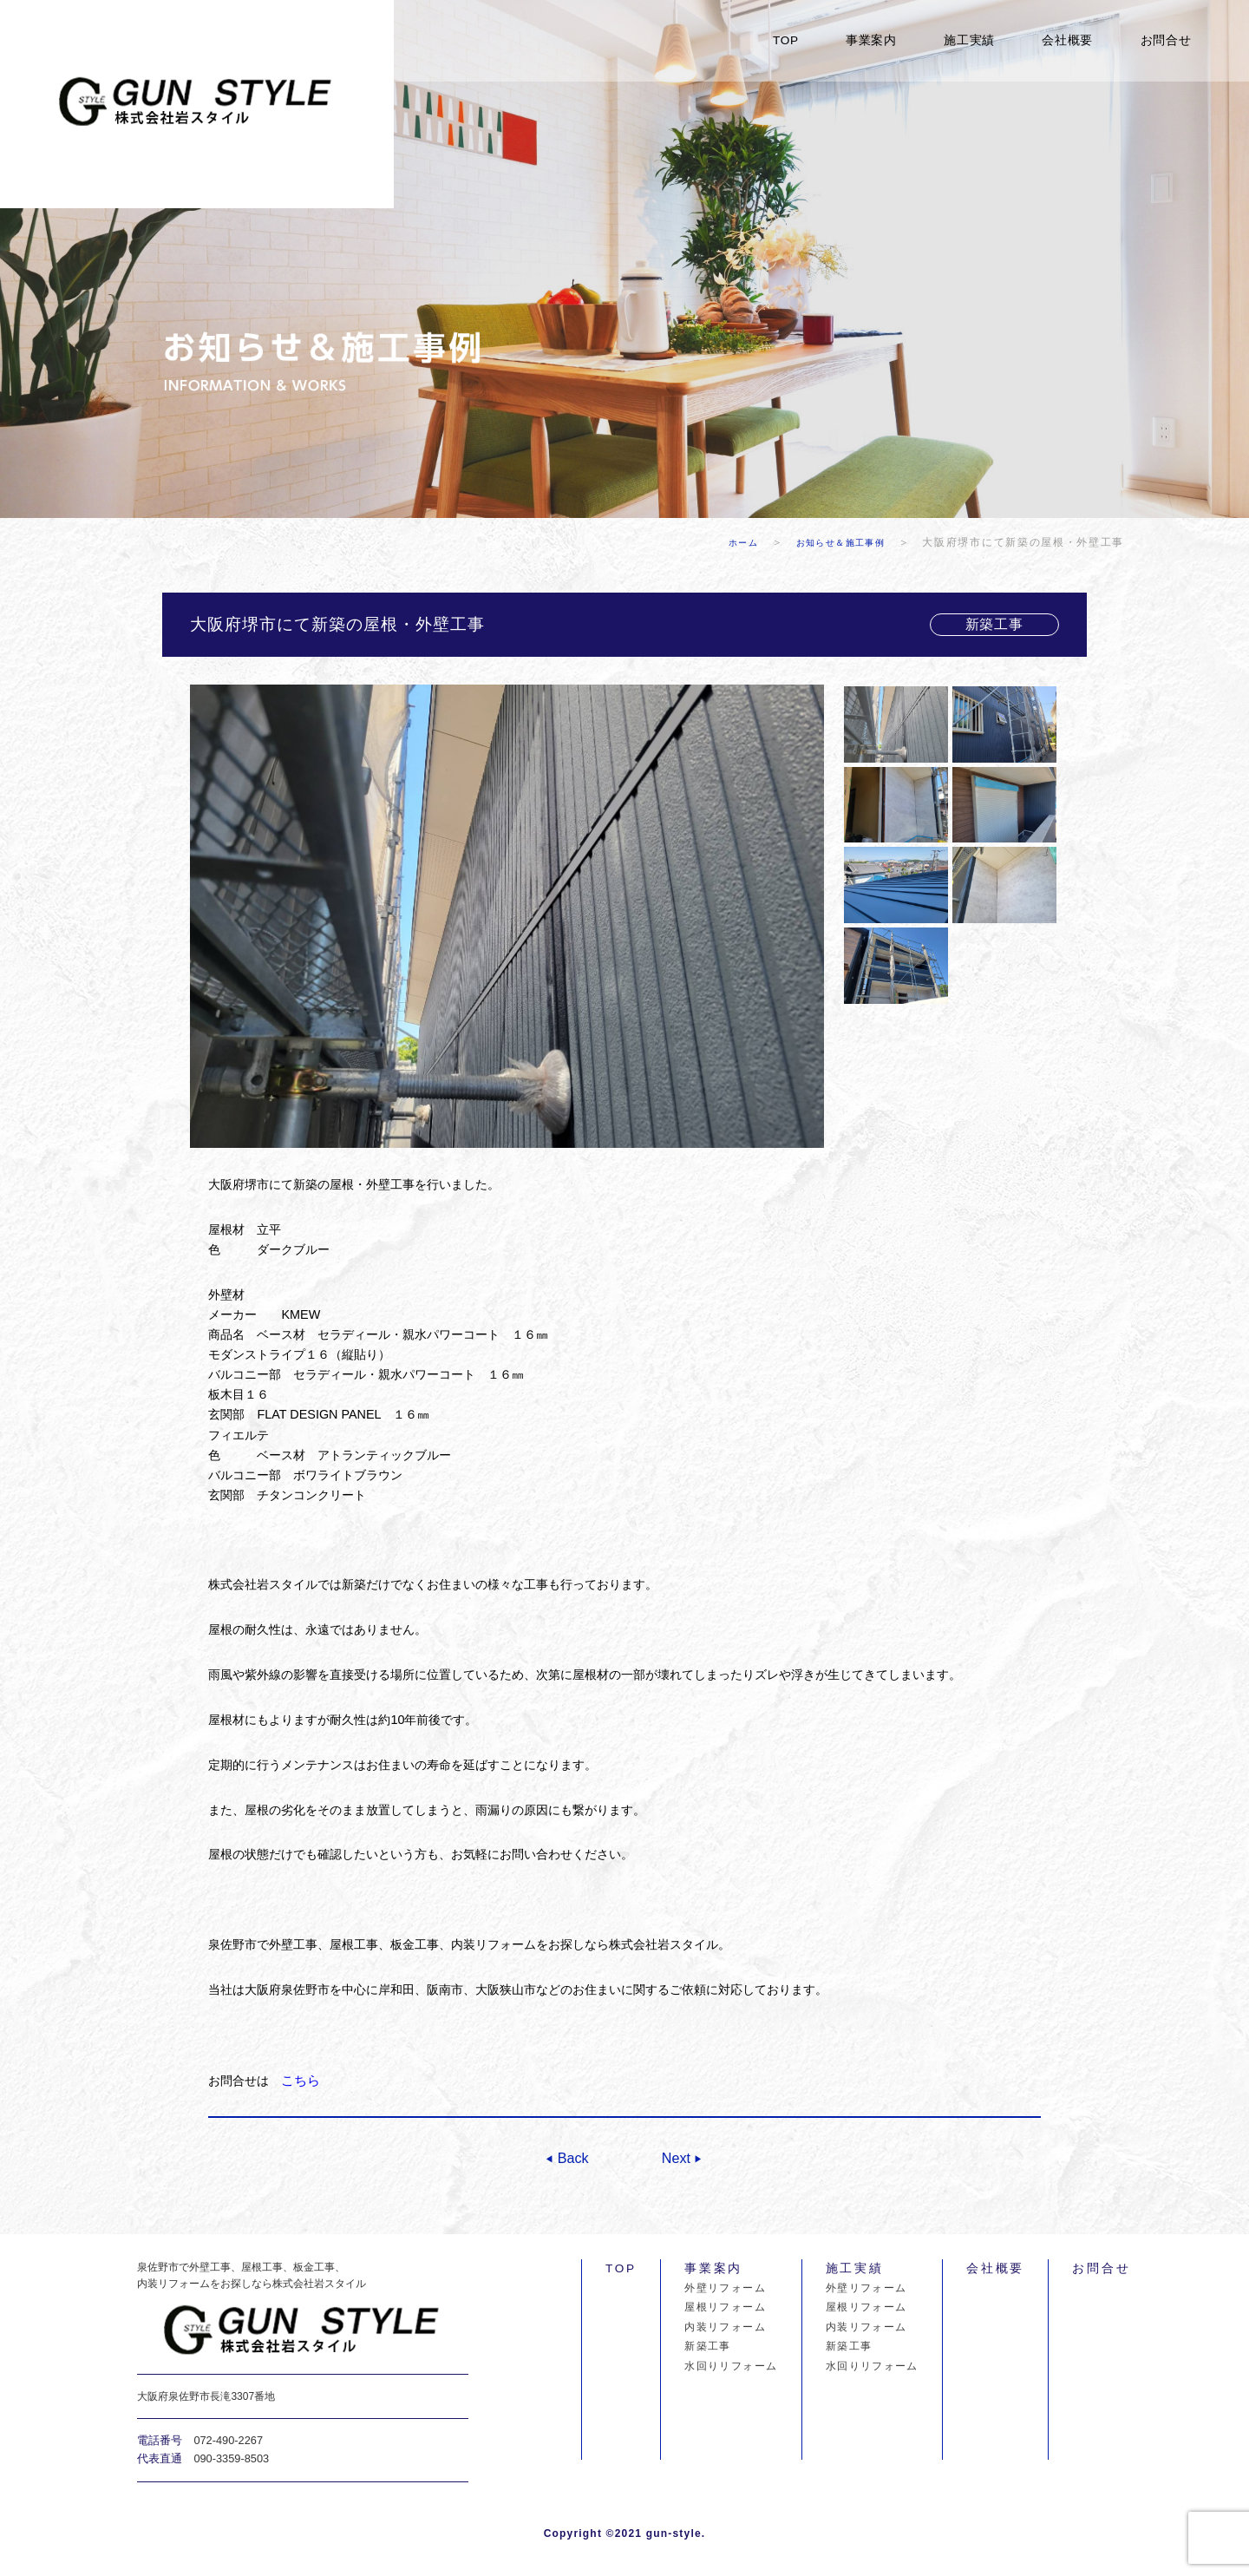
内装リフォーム (725, 2326)
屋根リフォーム (725, 2306)
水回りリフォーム (730, 2365)
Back (571, 2156)
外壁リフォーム (725, 2287)
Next (676, 2156)
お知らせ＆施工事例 (835, 542)
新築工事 (707, 2345)
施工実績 (969, 40)
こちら (299, 2080)
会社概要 (1067, 40)
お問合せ (1166, 40)
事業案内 (871, 40)
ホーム (725, 542)
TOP (786, 40)
